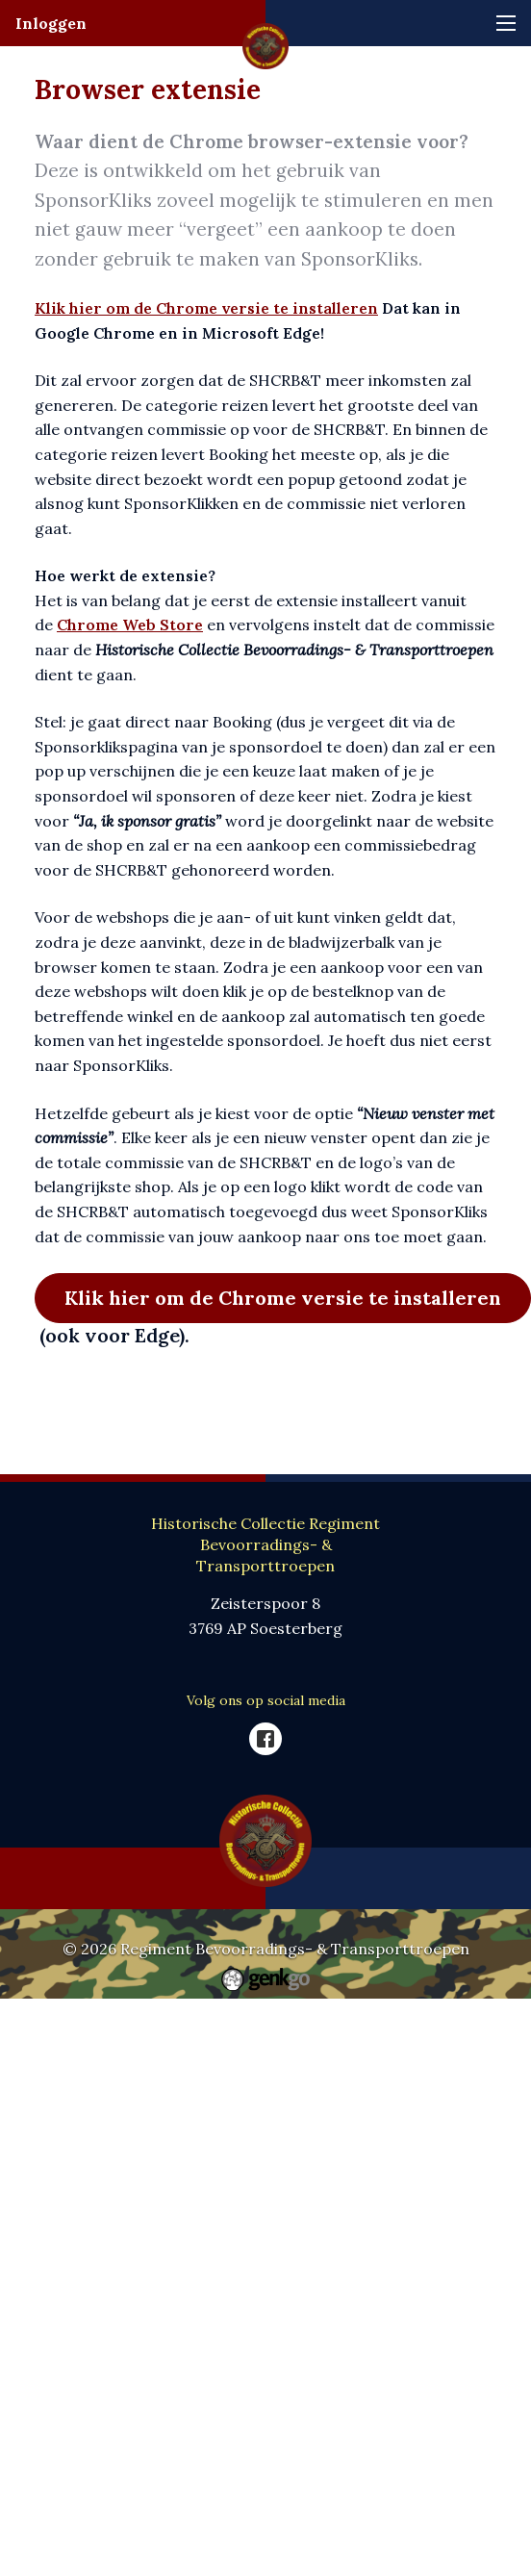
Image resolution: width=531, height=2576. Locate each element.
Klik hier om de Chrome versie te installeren (206, 308)
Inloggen (51, 23)
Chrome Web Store (130, 624)
